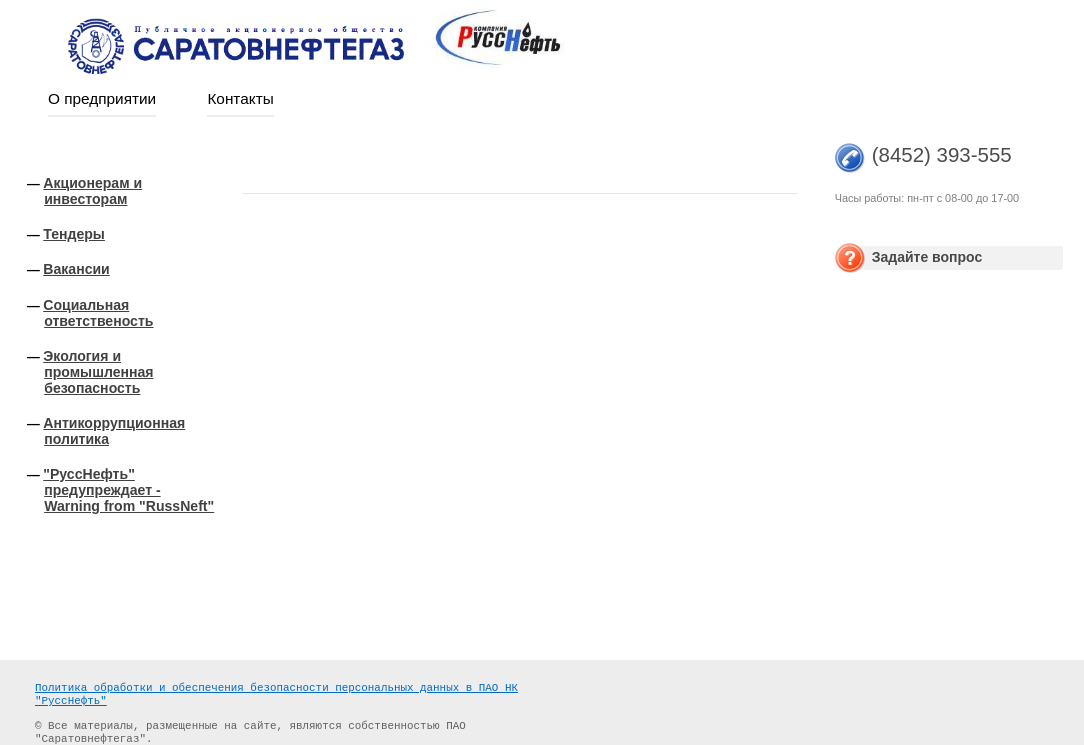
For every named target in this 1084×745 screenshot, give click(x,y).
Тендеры (74, 234)
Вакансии (76, 269)
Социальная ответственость (98, 313)
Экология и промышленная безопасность (98, 372)
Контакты (240, 98)
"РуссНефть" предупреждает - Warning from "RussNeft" (128, 490)
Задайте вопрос (927, 257)
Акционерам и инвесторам (92, 191)
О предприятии (102, 98)
